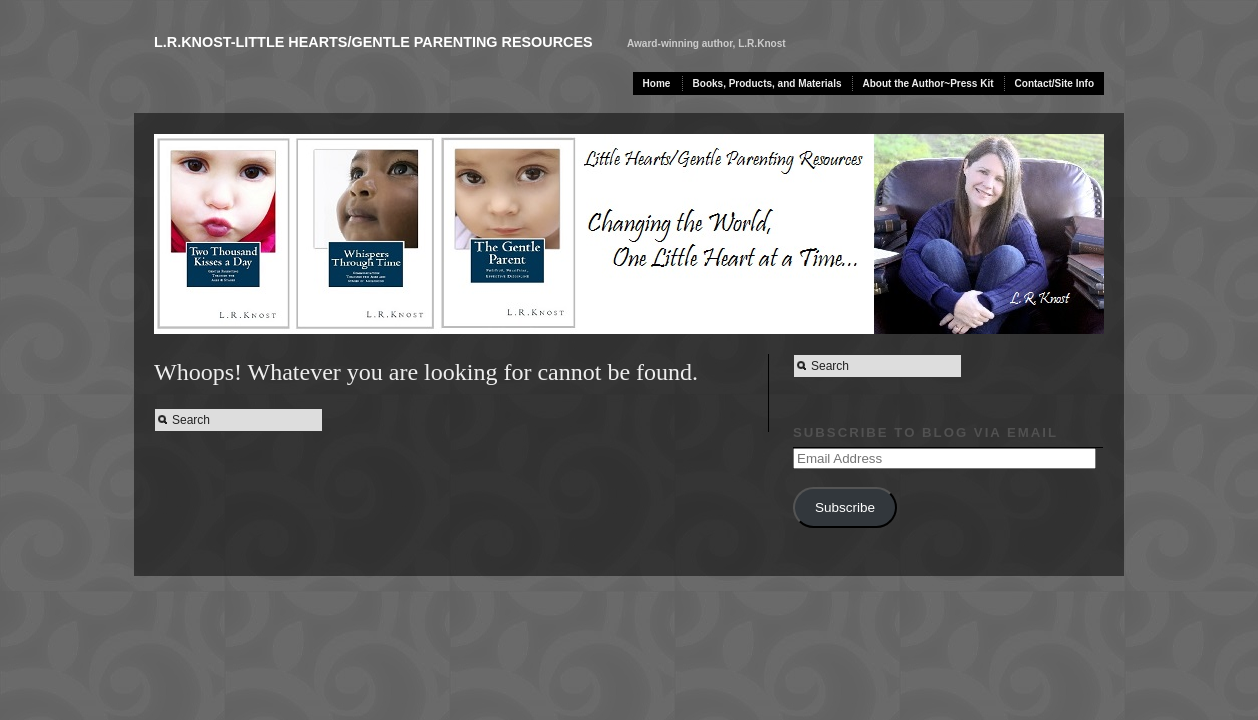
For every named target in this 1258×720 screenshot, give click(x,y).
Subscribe (845, 507)
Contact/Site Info (1054, 83)
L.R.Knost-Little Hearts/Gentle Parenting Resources (373, 42)
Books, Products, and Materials (767, 83)
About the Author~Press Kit (928, 83)
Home (657, 83)
